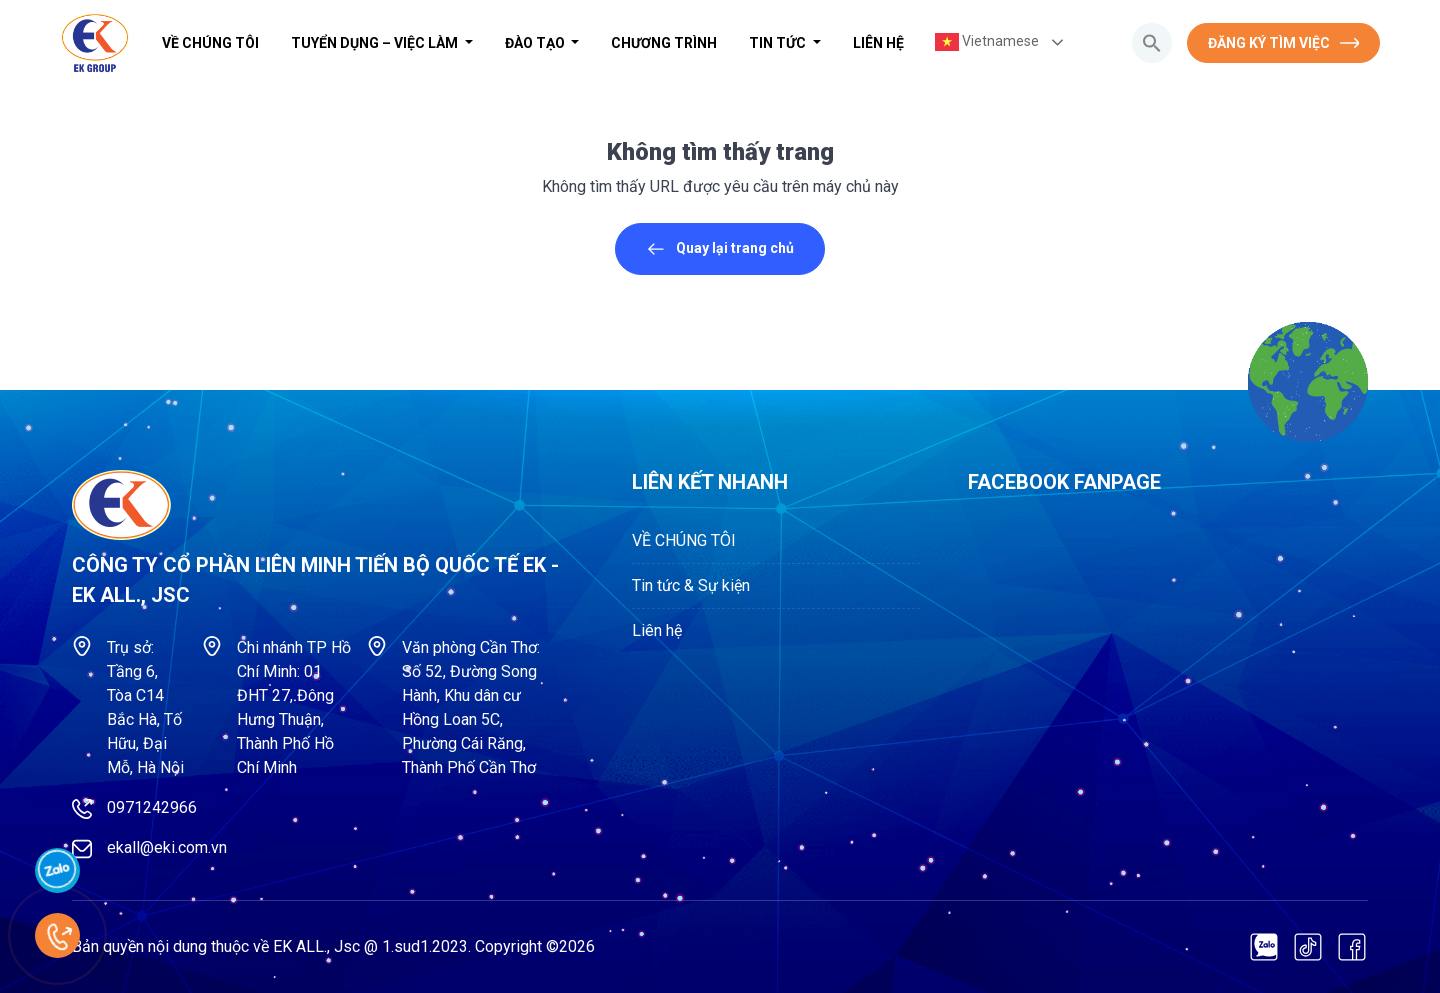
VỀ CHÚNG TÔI (210, 43)
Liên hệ (878, 43)
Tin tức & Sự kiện (691, 585)
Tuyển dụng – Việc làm (376, 43)
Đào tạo (536, 43)
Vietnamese (987, 42)
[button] (1152, 43)
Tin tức (779, 43)
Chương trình (664, 43)
